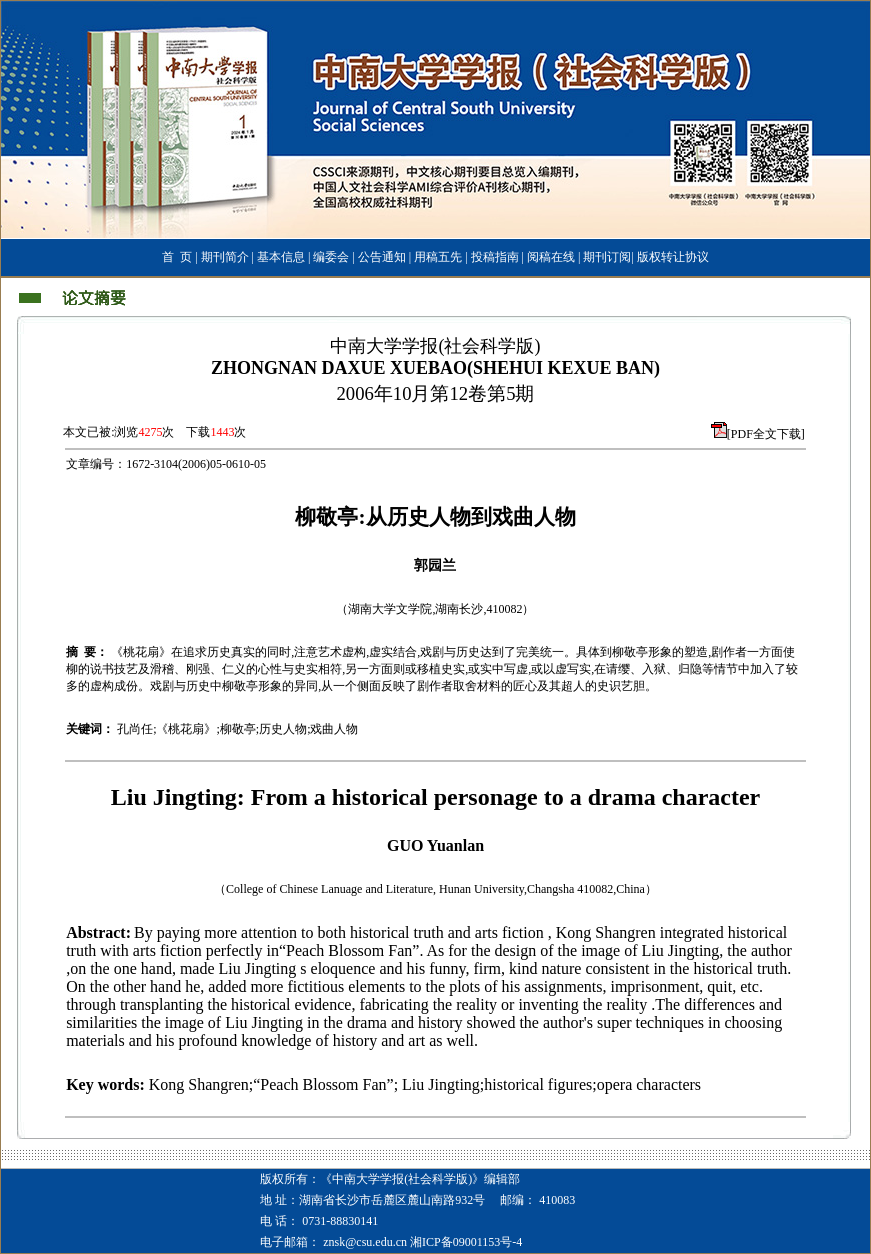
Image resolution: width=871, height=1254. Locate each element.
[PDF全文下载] (766, 434)
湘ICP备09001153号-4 (466, 1242)
